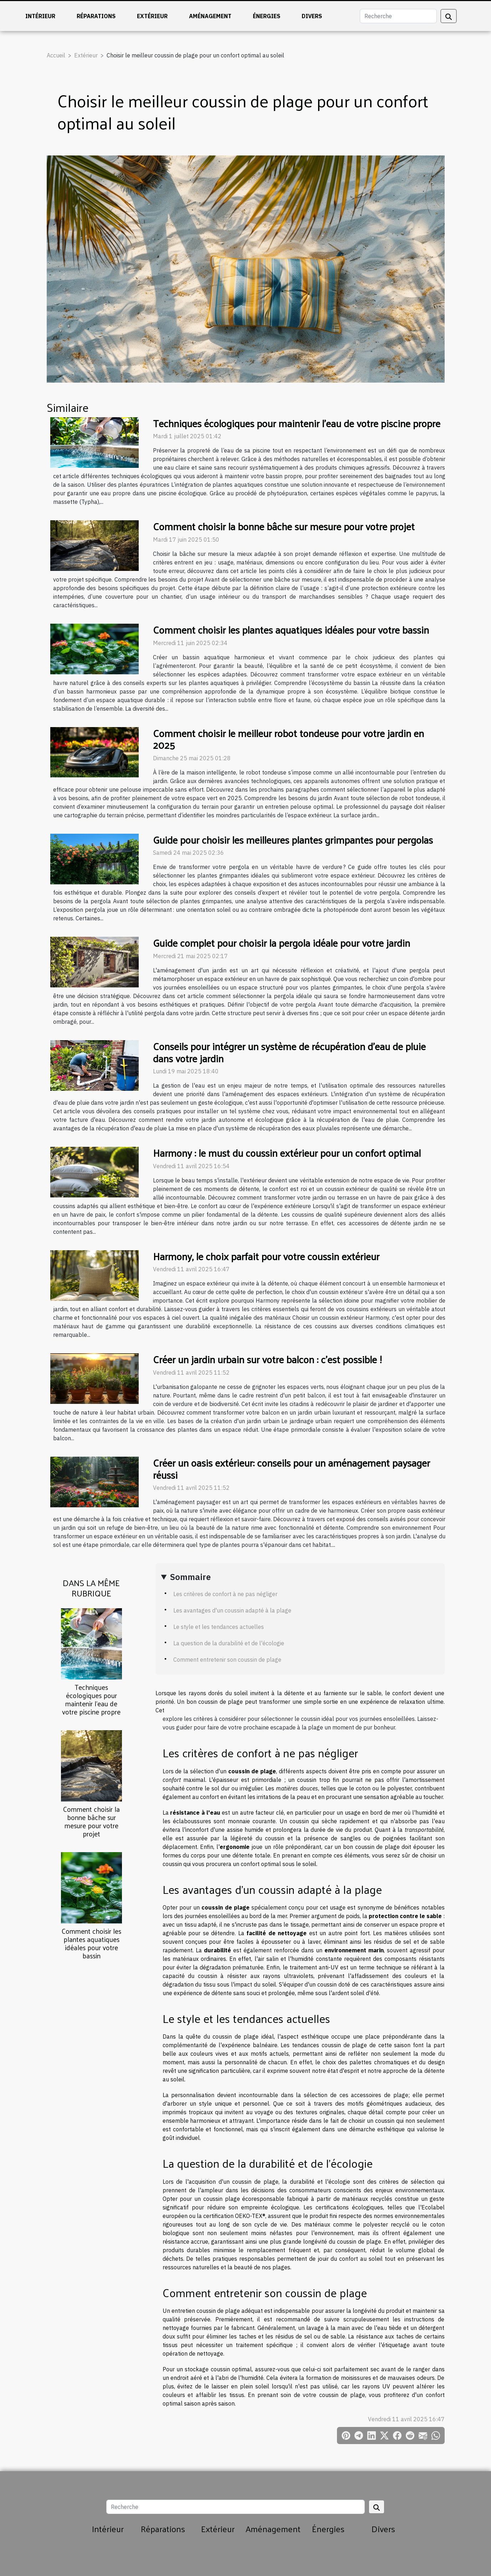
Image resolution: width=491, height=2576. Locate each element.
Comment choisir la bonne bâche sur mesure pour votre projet (91, 1821)
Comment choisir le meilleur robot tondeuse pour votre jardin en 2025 (288, 739)
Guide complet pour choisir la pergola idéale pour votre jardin (281, 943)
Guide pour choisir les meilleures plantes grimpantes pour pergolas (293, 839)
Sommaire (190, 1577)
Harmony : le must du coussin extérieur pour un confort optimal (287, 1153)
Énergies (266, 16)
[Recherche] (398, 16)
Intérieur (40, 16)
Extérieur (152, 16)
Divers (312, 16)
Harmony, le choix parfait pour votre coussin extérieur (266, 1256)
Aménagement (210, 16)
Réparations (96, 16)
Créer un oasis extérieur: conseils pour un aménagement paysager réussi (291, 1468)
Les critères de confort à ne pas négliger (225, 1594)
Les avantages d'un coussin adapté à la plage (232, 1610)
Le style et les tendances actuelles (218, 1626)
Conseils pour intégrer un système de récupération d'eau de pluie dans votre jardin (289, 1052)
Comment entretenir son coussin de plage (227, 1659)
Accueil (56, 55)
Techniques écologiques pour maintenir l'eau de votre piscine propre (91, 1699)
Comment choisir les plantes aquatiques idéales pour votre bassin (91, 1943)
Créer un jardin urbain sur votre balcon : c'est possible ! (267, 1359)
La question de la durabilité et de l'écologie (228, 1643)
